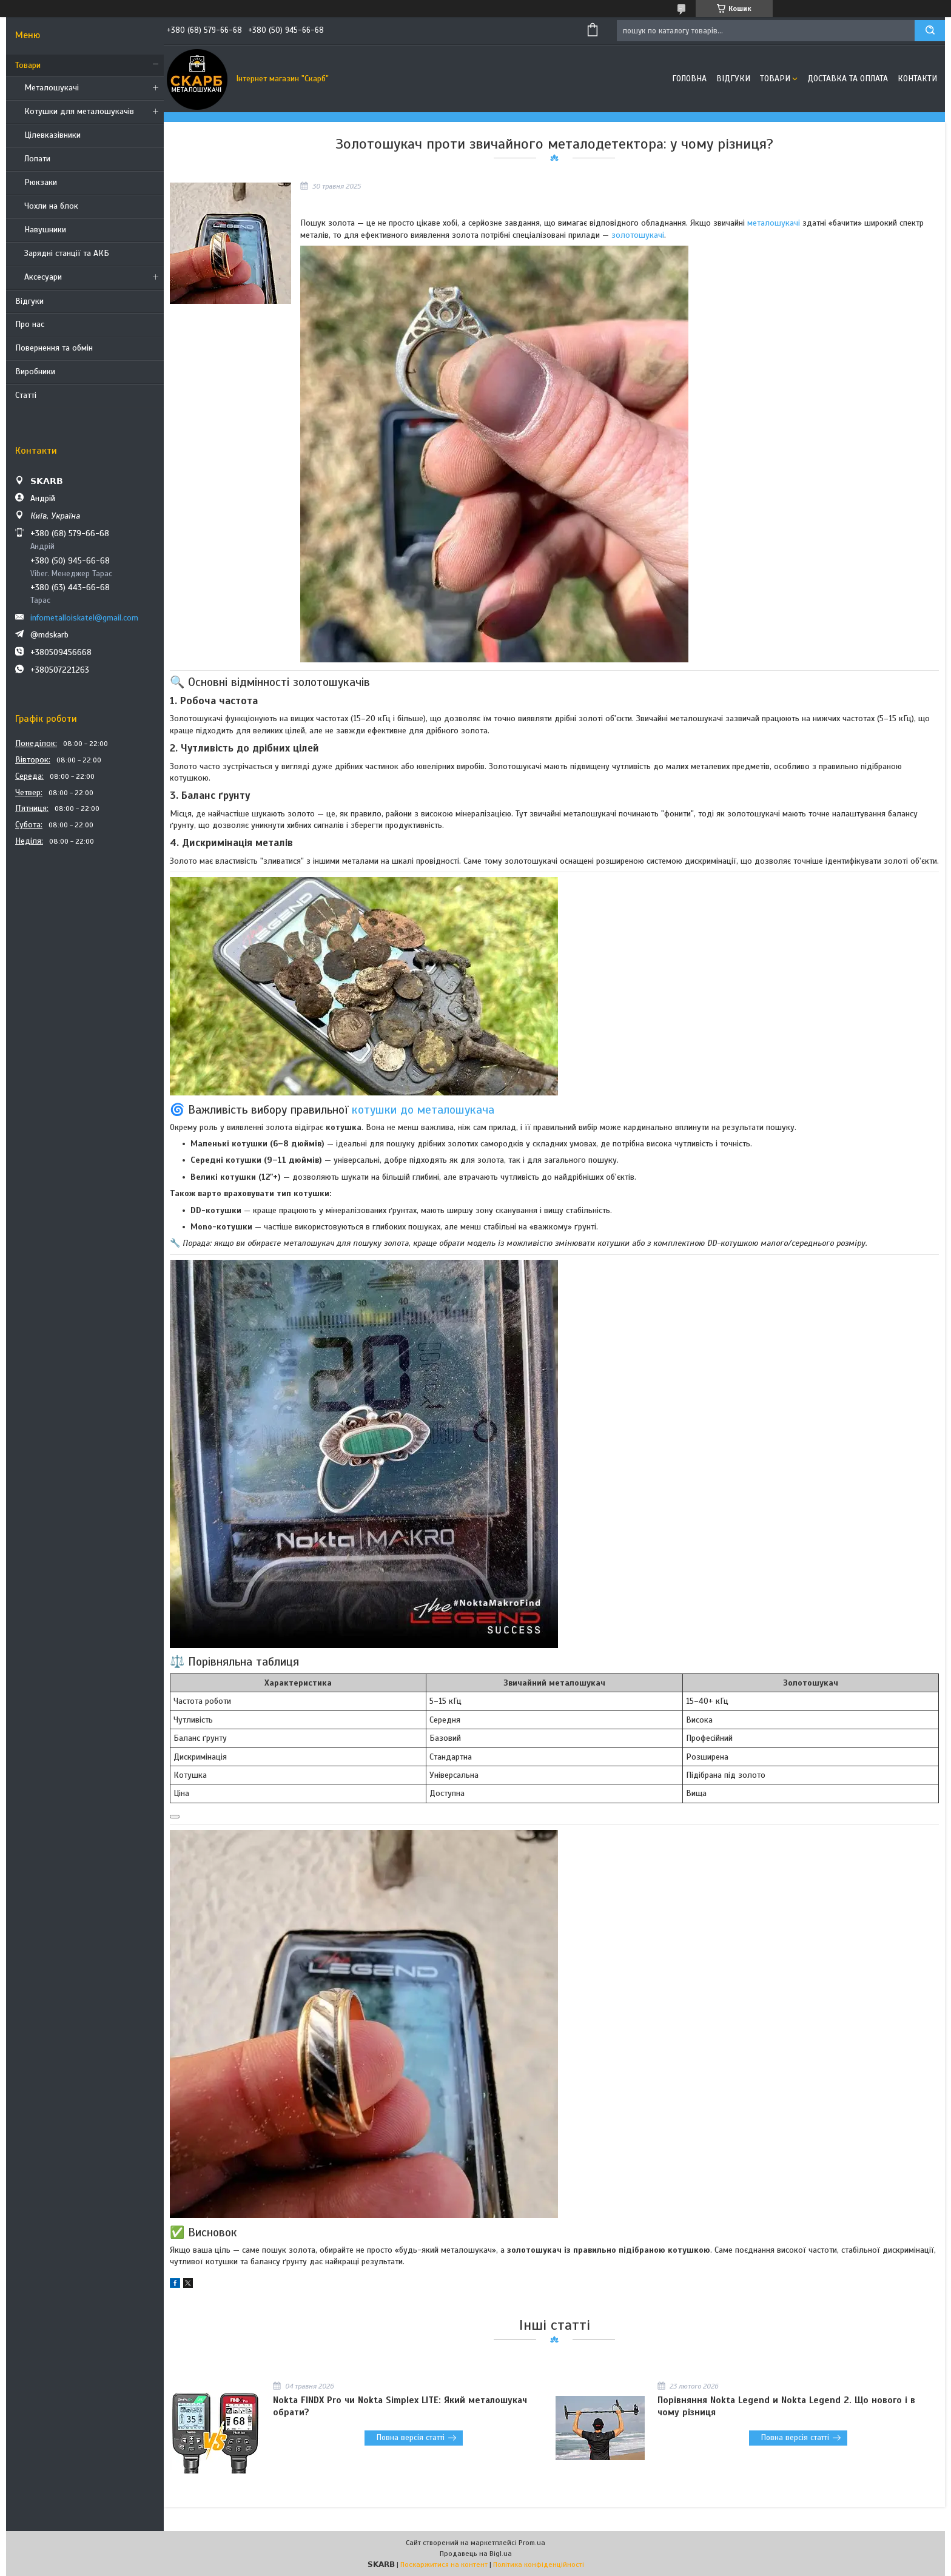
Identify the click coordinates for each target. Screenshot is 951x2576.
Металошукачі (51, 87)
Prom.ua (532, 2542)
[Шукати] (930, 30)
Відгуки (29, 301)
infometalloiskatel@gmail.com (84, 618)
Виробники (35, 371)
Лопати (37, 158)
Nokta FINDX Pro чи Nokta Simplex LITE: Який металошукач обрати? (400, 2406)
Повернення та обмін (54, 348)
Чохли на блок (51, 206)
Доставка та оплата (847, 78)
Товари (28, 65)
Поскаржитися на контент (444, 2564)
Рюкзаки (40, 182)
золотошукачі (637, 235)
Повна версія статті (411, 2438)
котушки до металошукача (423, 1109)
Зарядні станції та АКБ (66, 253)
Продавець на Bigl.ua (476, 2553)
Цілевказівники (52, 135)
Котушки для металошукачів (79, 111)
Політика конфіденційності (538, 2564)
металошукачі (773, 223)
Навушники (45, 229)
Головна (689, 78)
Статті (25, 395)
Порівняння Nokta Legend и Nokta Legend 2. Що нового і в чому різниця (786, 2406)
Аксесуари (43, 277)
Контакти (917, 78)
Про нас (29, 324)
